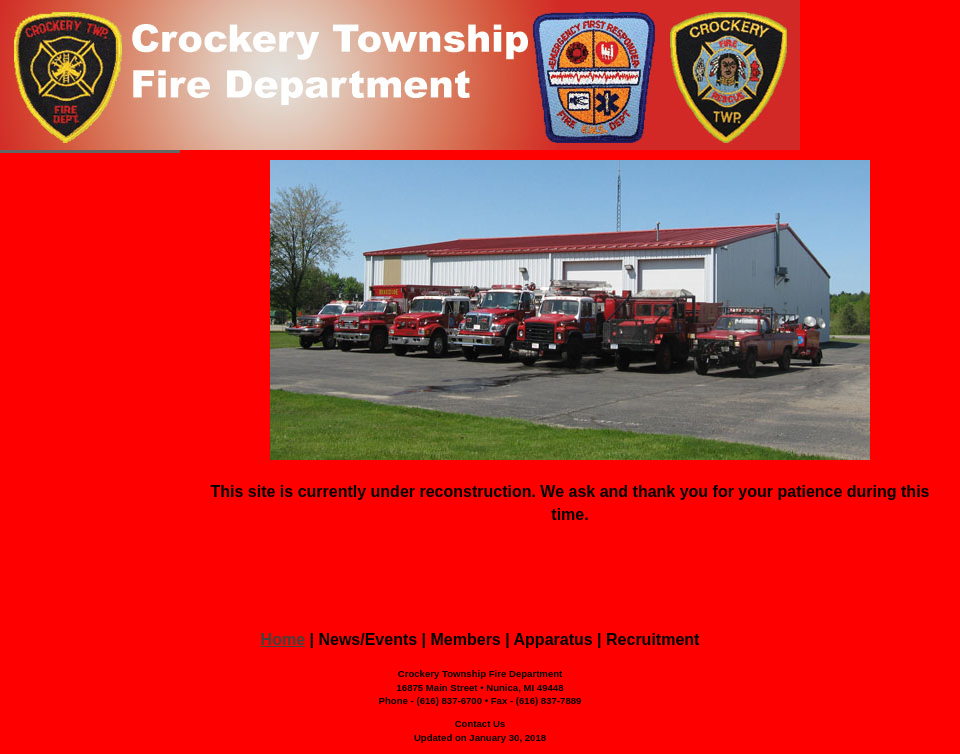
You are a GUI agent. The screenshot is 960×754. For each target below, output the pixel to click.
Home (283, 639)
